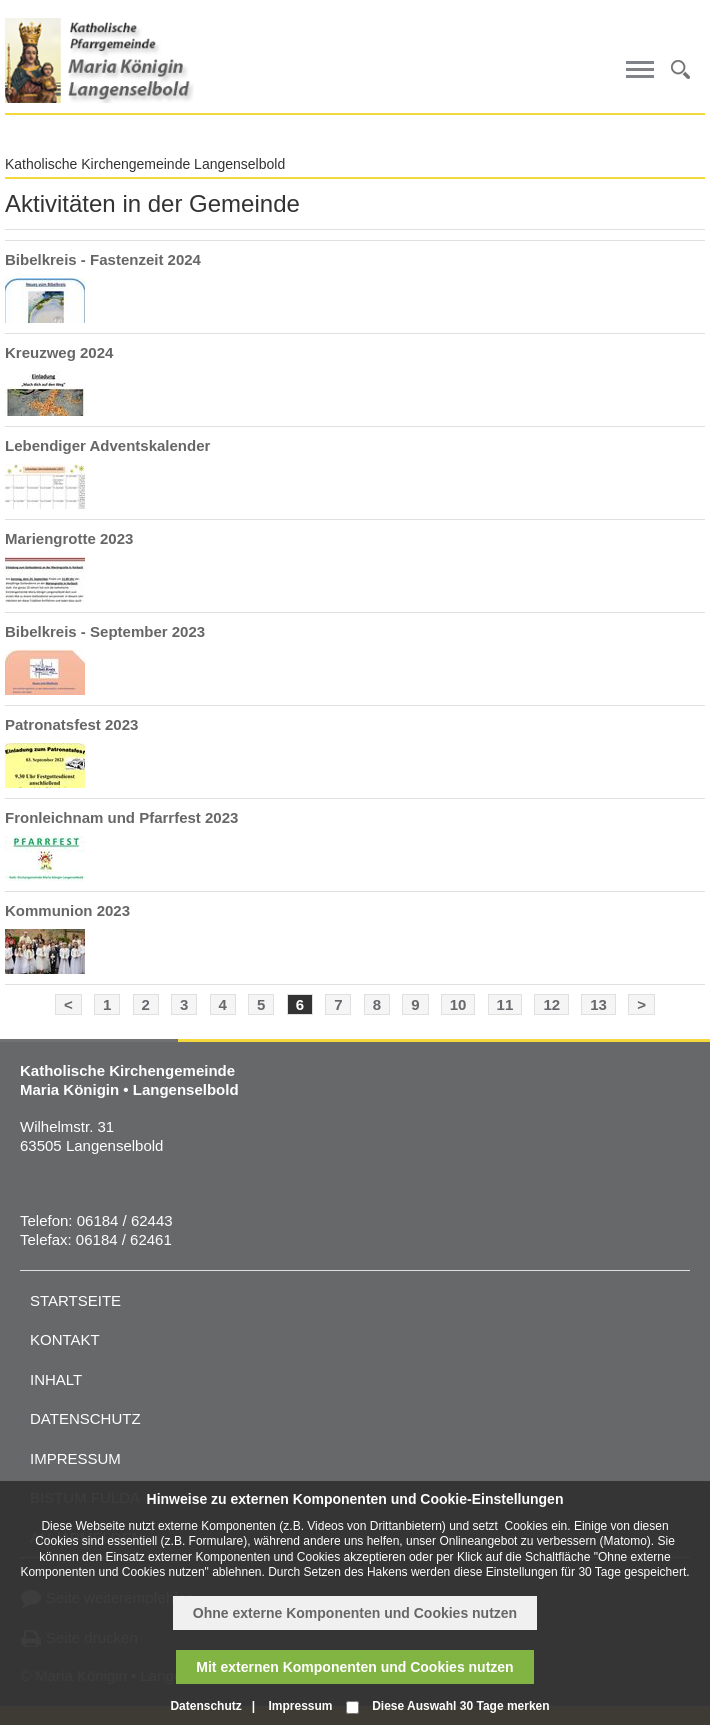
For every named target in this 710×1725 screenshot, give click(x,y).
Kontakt (65, 1339)
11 (505, 1004)
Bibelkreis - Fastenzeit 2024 (103, 259)
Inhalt (56, 1379)
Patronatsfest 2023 (71, 724)
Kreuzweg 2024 (59, 352)
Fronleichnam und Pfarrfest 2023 (121, 817)
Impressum (75, 1458)
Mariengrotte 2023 (69, 538)
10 (458, 1004)
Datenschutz (85, 1418)
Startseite (75, 1300)
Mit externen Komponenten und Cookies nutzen (354, 1667)
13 (598, 1004)
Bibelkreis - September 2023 (105, 631)
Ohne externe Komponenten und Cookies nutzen (355, 1613)
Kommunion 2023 (67, 910)
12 (551, 1004)
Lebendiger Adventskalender (107, 445)
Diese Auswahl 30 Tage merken (460, 1706)
